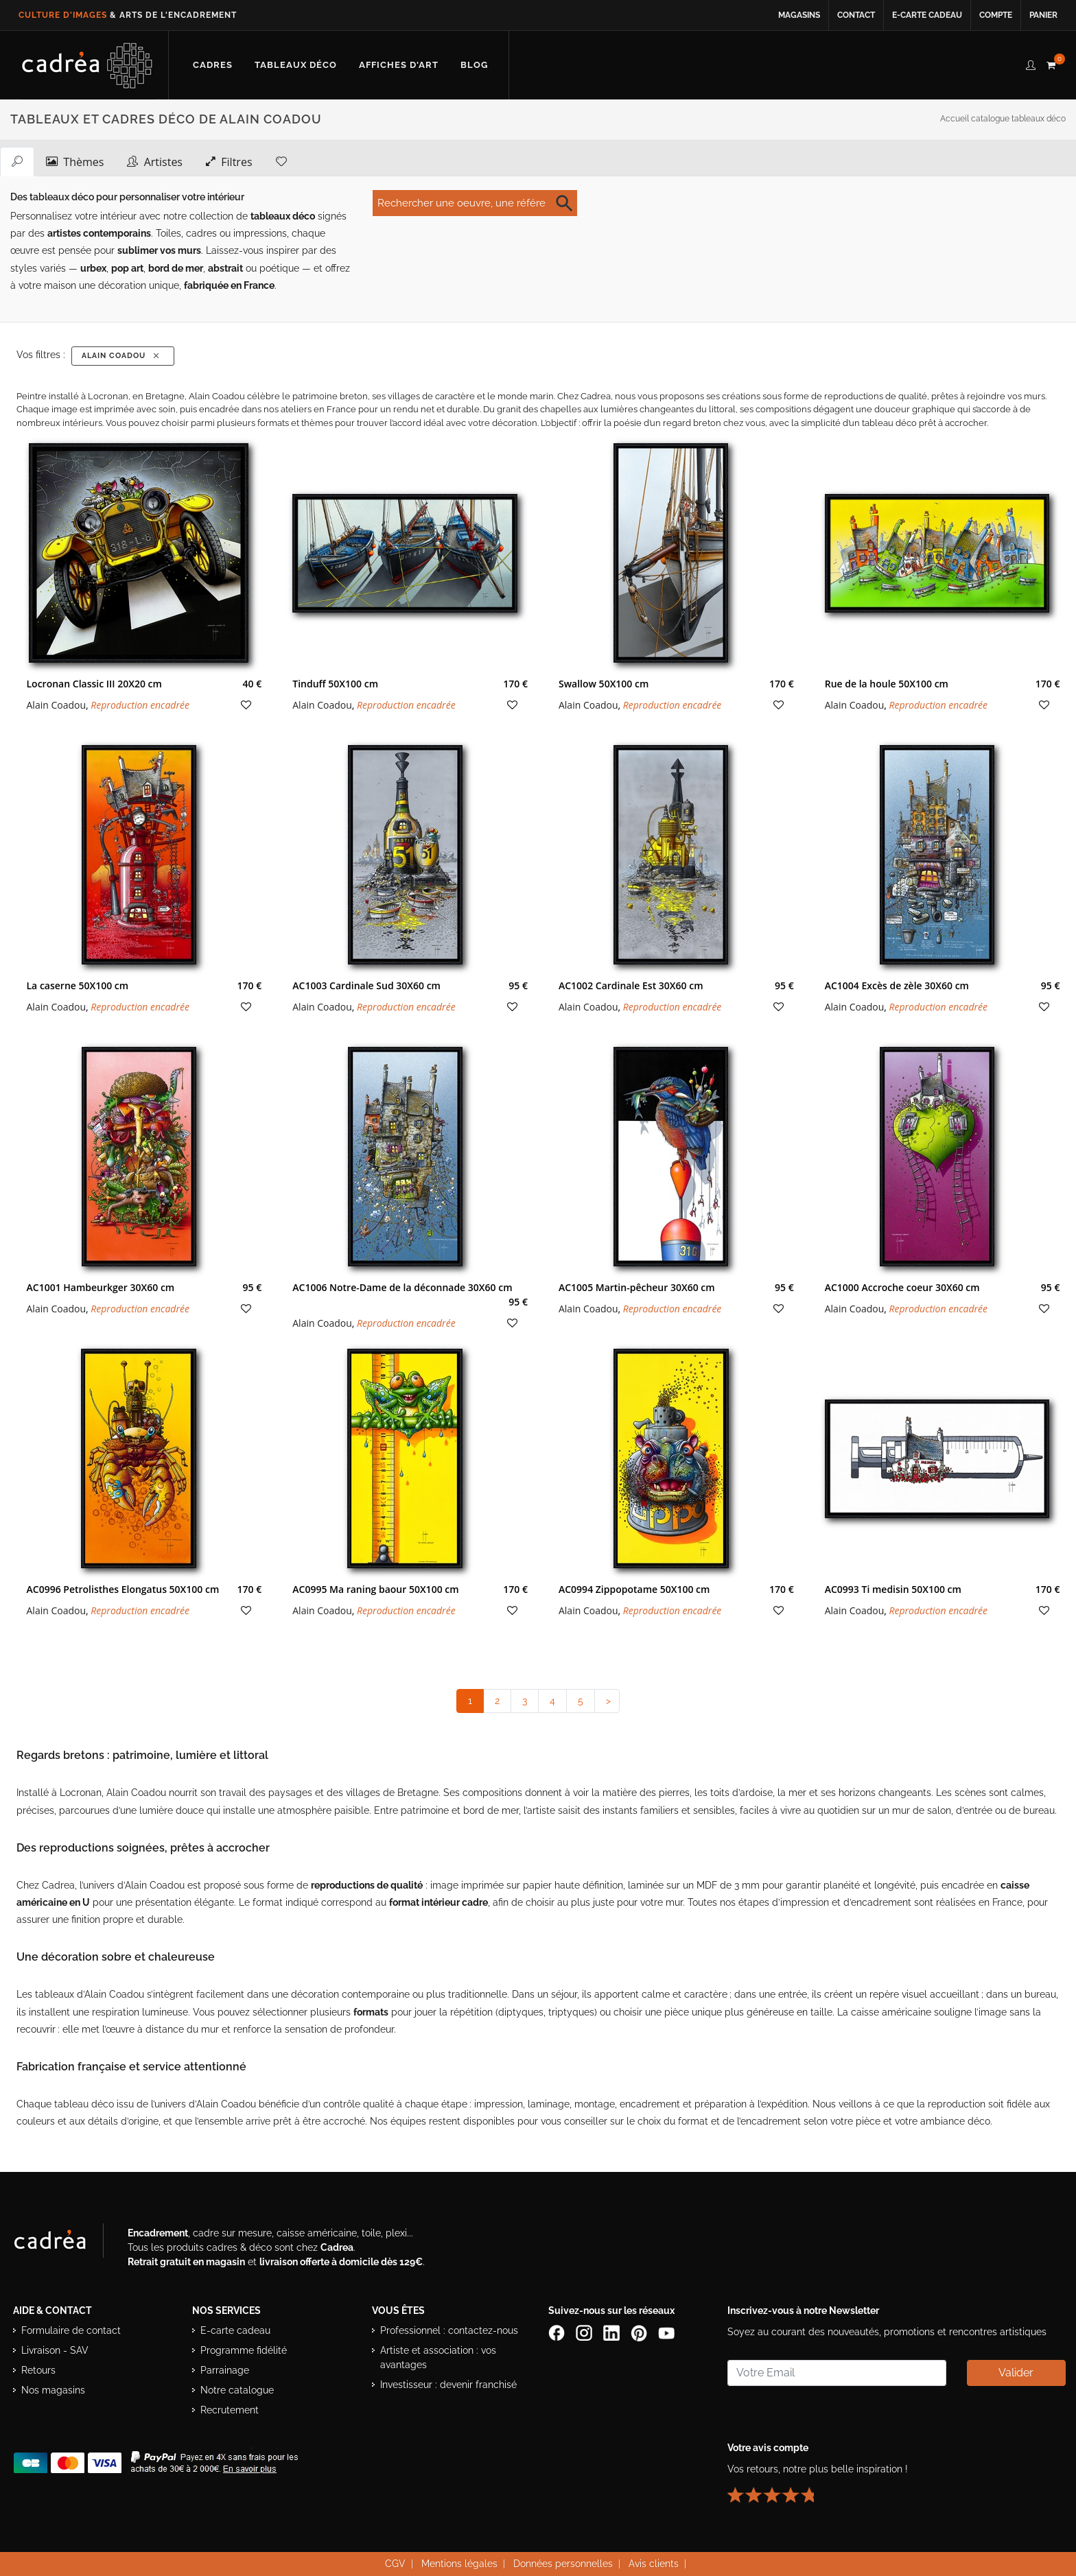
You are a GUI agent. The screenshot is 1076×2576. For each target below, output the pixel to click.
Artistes (155, 161)
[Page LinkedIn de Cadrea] (612, 2331)
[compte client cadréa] (1031, 63)
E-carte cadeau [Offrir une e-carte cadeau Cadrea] (235, 2329)
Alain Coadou (122, 355)
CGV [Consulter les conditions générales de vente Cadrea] (395, 2562)
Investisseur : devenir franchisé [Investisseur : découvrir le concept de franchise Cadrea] (448, 2383)
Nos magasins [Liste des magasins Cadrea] (53, 2389)
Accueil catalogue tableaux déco (1003, 118)
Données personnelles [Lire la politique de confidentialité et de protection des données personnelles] (563, 2562)
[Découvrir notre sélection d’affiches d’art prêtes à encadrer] (399, 65)
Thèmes (75, 161)
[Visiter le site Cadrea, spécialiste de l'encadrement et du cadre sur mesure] (63, 2242)
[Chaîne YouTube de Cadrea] (666, 2331)
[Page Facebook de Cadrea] (558, 2331)
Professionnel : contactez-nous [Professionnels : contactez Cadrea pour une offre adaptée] (449, 2329)
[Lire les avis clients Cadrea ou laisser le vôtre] (778, 2488)
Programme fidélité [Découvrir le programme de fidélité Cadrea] (243, 2349)
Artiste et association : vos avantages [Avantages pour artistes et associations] (438, 2357)
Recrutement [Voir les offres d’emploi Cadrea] (229, 2409)
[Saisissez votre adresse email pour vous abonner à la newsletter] (836, 2372)
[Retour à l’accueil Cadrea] (87, 65)
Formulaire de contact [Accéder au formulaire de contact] (71, 2329)
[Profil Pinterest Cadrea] (640, 2331)
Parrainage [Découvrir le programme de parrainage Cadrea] (224, 2369)
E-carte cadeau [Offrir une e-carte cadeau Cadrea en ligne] (927, 15)
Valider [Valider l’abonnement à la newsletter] (1015, 2371)
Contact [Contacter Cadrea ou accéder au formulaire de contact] (856, 15)
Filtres (229, 161)
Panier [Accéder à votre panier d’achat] (1043, 15)
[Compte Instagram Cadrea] (585, 2331)
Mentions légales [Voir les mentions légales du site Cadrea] (459, 2562)
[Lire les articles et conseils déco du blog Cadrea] (474, 65)
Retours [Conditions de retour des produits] (38, 2369)
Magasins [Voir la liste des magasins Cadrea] (799, 15)
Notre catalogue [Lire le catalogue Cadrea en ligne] (237, 2389)
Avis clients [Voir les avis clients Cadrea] (654, 2562)
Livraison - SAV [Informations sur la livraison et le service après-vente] (55, 2349)
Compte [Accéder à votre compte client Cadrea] (995, 15)
